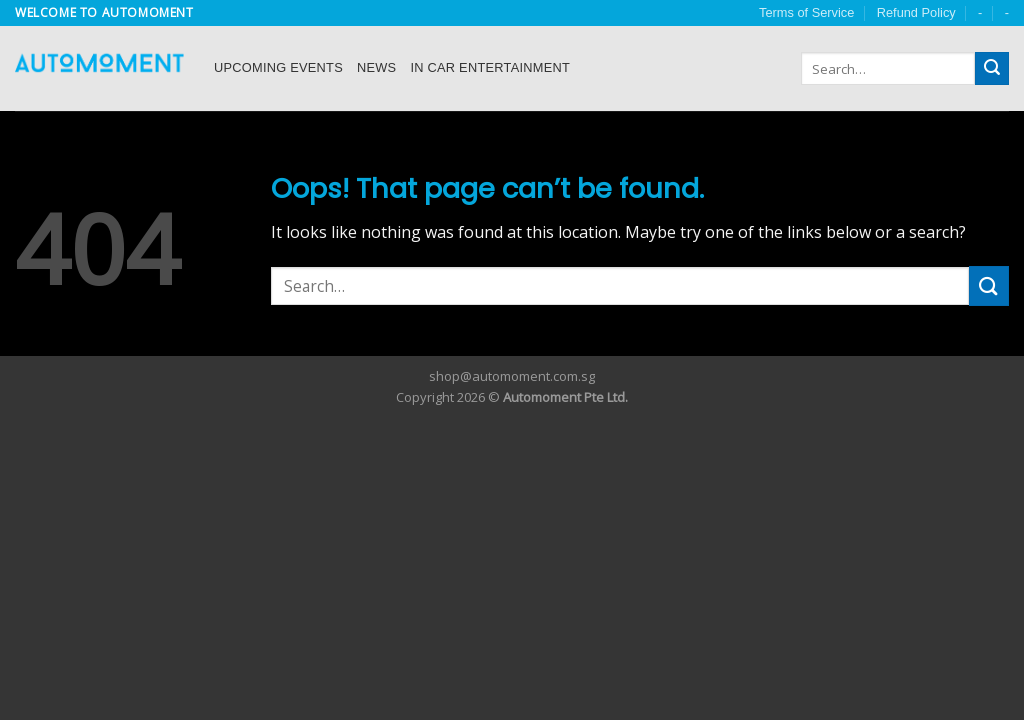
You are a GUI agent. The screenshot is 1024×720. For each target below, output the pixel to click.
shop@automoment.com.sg (512, 376)
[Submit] (992, 69)
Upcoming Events (278, 67)
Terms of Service (806, 12)
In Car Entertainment (490, 67)
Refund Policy (916, 12)
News (376, 67)
